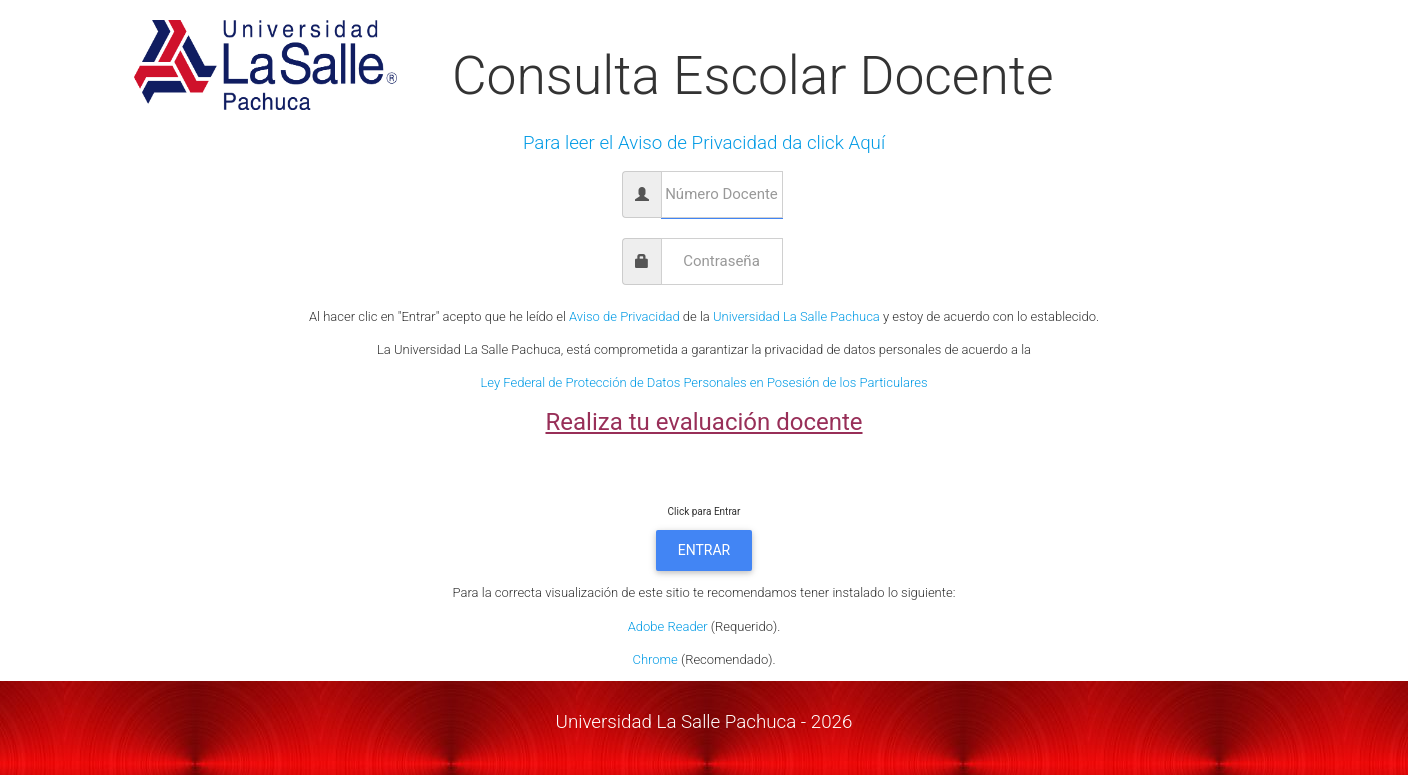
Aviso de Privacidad (624, 316)
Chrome (654, 659)
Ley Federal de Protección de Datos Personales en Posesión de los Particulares (703, 382)
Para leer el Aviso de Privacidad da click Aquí (704, 143)
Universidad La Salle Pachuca (796, 316)
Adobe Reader (668, 626)
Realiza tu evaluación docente (703, 422)
